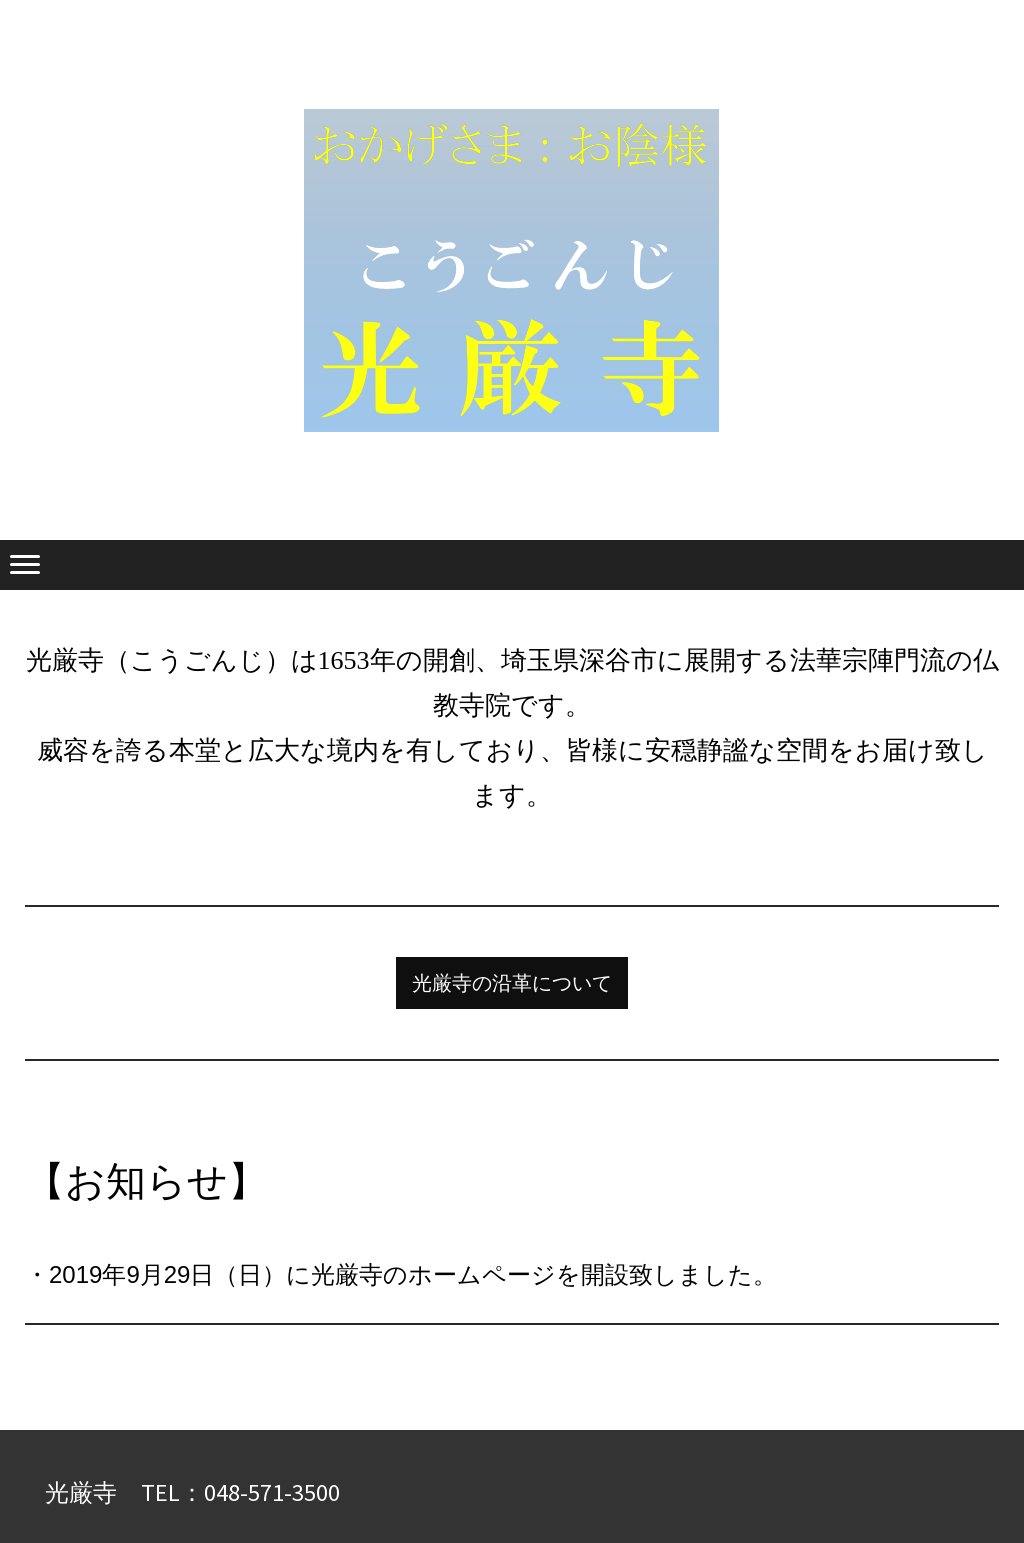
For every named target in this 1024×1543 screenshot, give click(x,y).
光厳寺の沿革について (512, 983)
